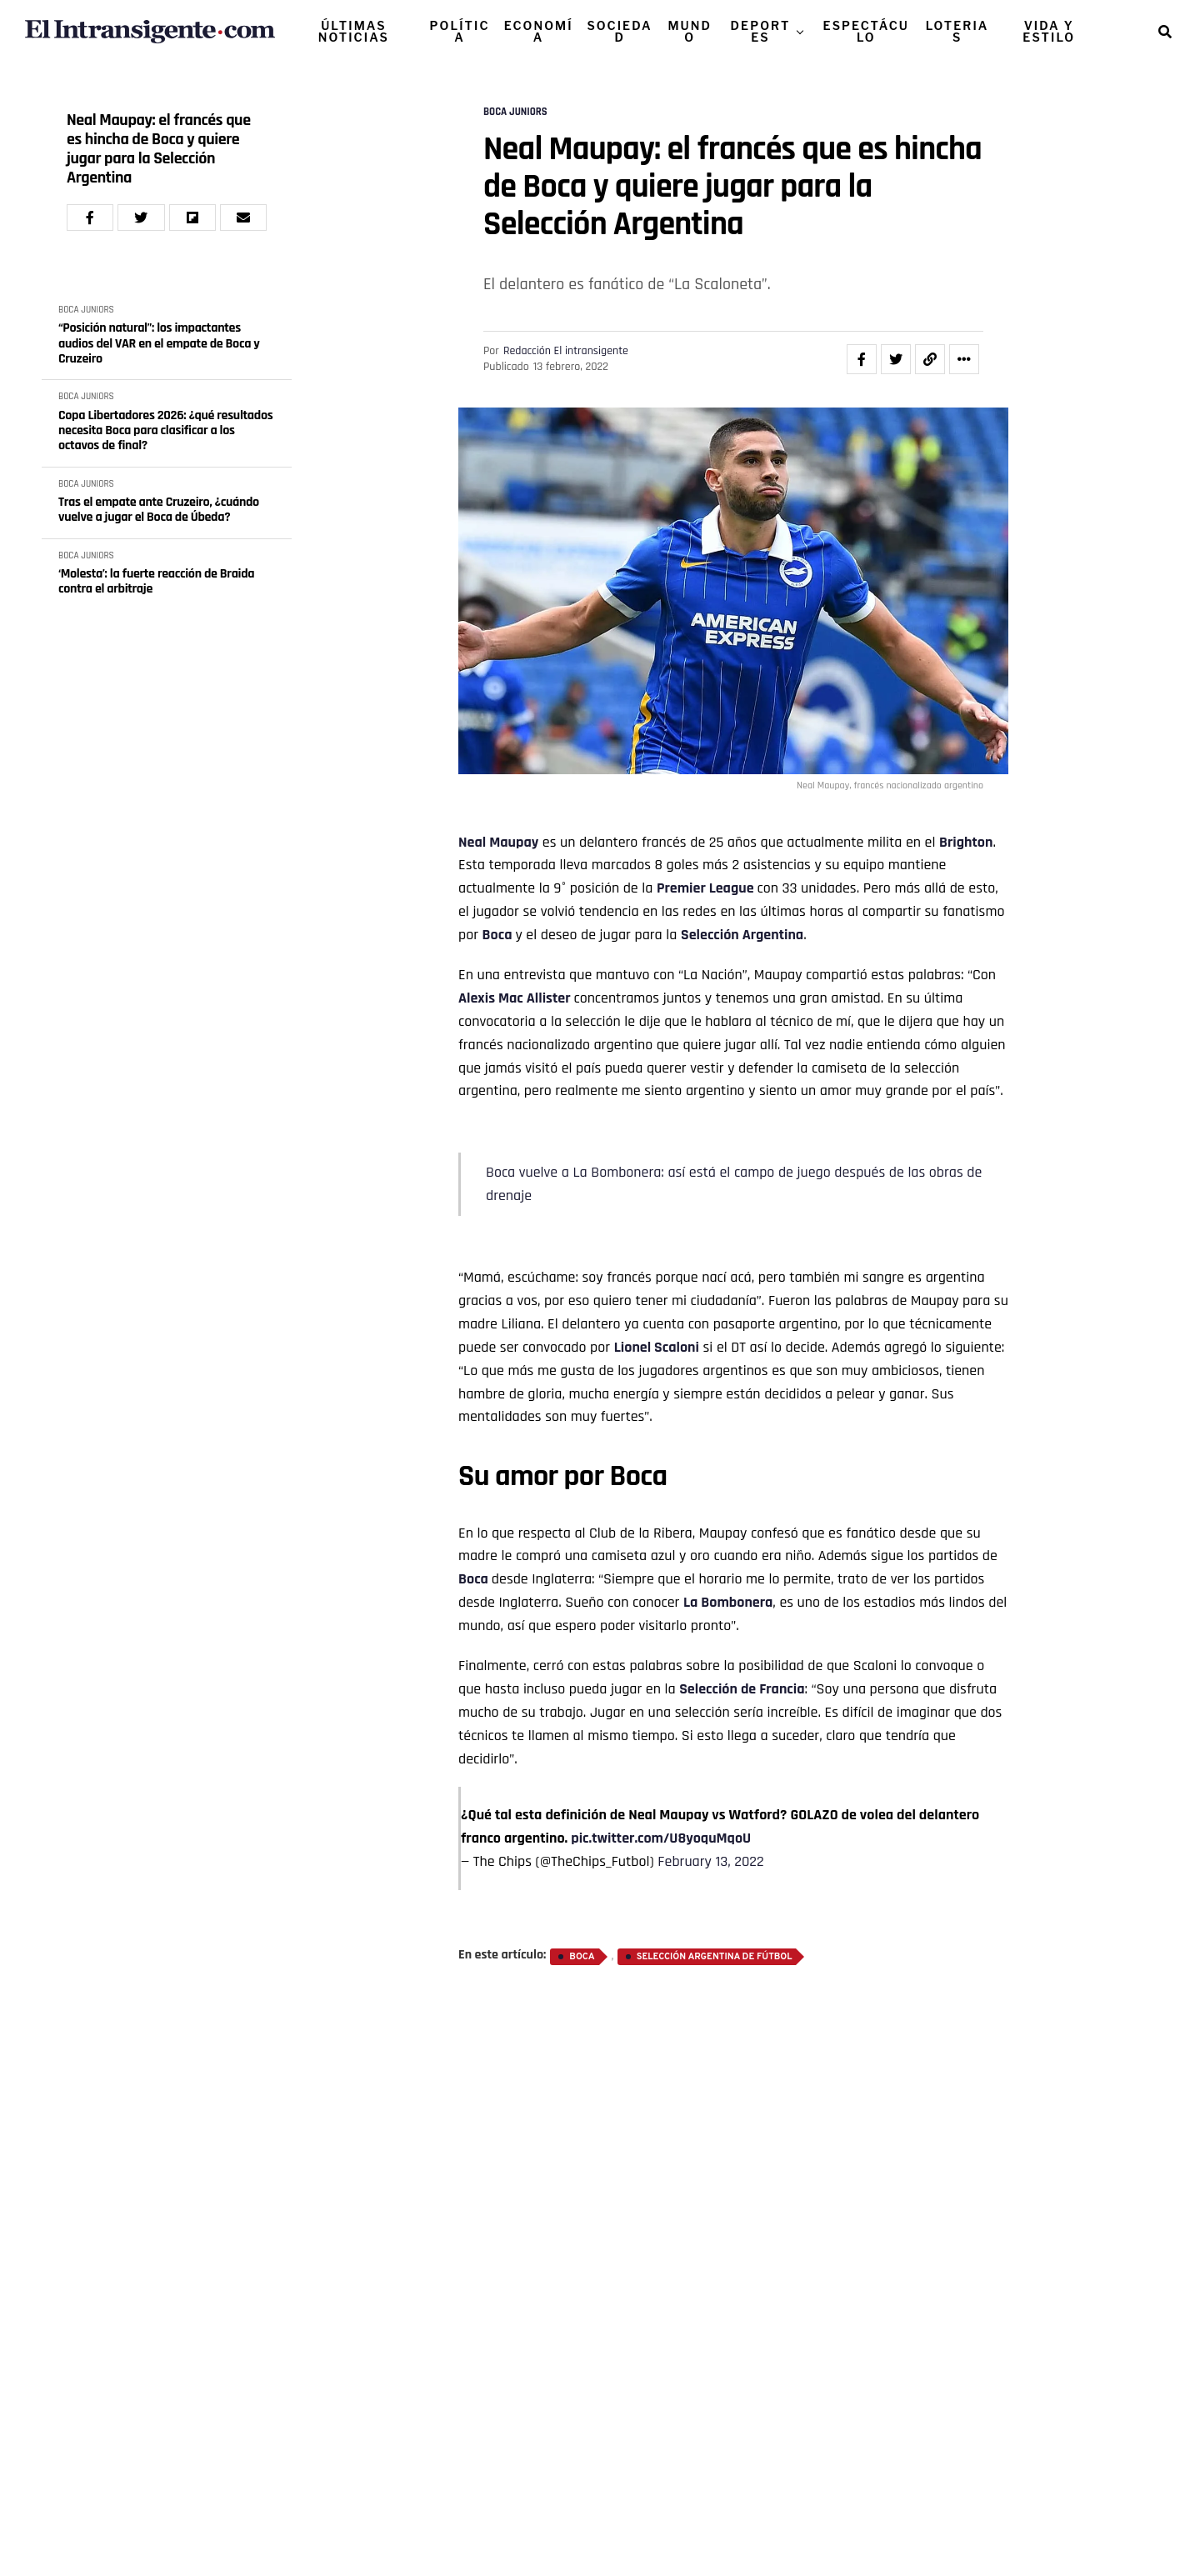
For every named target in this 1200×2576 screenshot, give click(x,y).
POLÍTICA (460, 31)
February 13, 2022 (710, 1861)
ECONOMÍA (538, 31)
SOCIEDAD (619, 31)
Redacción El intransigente (565, 350)
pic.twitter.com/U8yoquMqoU (661, 1838)
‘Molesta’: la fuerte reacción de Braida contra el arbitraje (156, 582)
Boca (497, 934)
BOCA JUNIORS (86, 310)
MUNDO (690, 31)
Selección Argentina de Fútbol (714, 1957)
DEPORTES (761, 31)
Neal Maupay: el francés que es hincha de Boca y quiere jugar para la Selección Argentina (159, 149)
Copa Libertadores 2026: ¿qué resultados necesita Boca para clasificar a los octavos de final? (165, 431)
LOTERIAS (957, 31)
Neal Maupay (498, 842)
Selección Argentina (742, 934)
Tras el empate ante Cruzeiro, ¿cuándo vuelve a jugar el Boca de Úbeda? (158, 510)
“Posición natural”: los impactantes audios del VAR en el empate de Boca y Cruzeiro (159, 344)
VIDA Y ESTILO (1048, 31)
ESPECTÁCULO (866, 31)
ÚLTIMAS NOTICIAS (353, 31)
